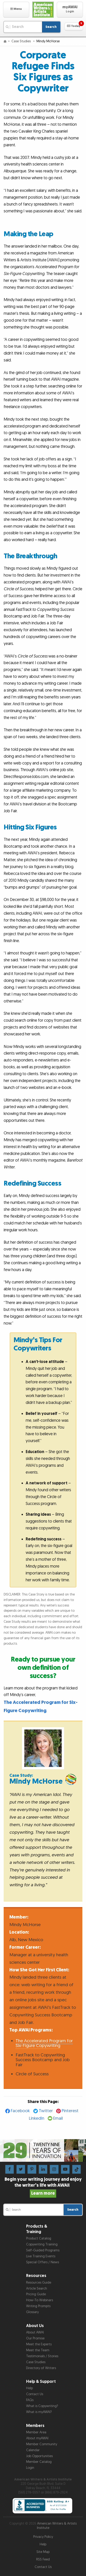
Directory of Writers (41, 2368)
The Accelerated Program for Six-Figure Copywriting (44, 2043)
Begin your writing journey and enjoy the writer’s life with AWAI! (43, 2186)
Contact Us (34, 2394)
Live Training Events (40, 2256)
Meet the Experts (39, 2344)
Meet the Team (37, 2350)
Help (29, 2388)
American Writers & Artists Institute (57, 2525)
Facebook (20, 2111)
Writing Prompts (38, 2306)
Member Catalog (39, 2462)
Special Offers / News (42, 2262)
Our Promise (35, 2338)
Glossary (32, 2312)
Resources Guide (38, 2282)
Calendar (33, 2450)
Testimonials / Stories (42, 2356)
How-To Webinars (39, 2300)
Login (30, 2468)
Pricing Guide (36, 2294)
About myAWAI (37, 2438)
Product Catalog (38, 2238)
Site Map (43, 2552)
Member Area (36, 2432)
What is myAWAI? (39, 2412)
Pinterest (70, 2111)
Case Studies (21, 41)
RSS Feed (43, 2559)
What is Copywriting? (42, 2406)
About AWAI (35, 2332)
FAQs (29, 2400)
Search (51, 27)
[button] (16, 10)
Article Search (36, 2288)
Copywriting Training (42, 2244)
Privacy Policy (43, 2537)
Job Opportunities (39, 2456)
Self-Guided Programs (42, 2250)
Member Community (41, 2444)
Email (58, 2118)
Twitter (46, 2111)
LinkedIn (36, 2118)
